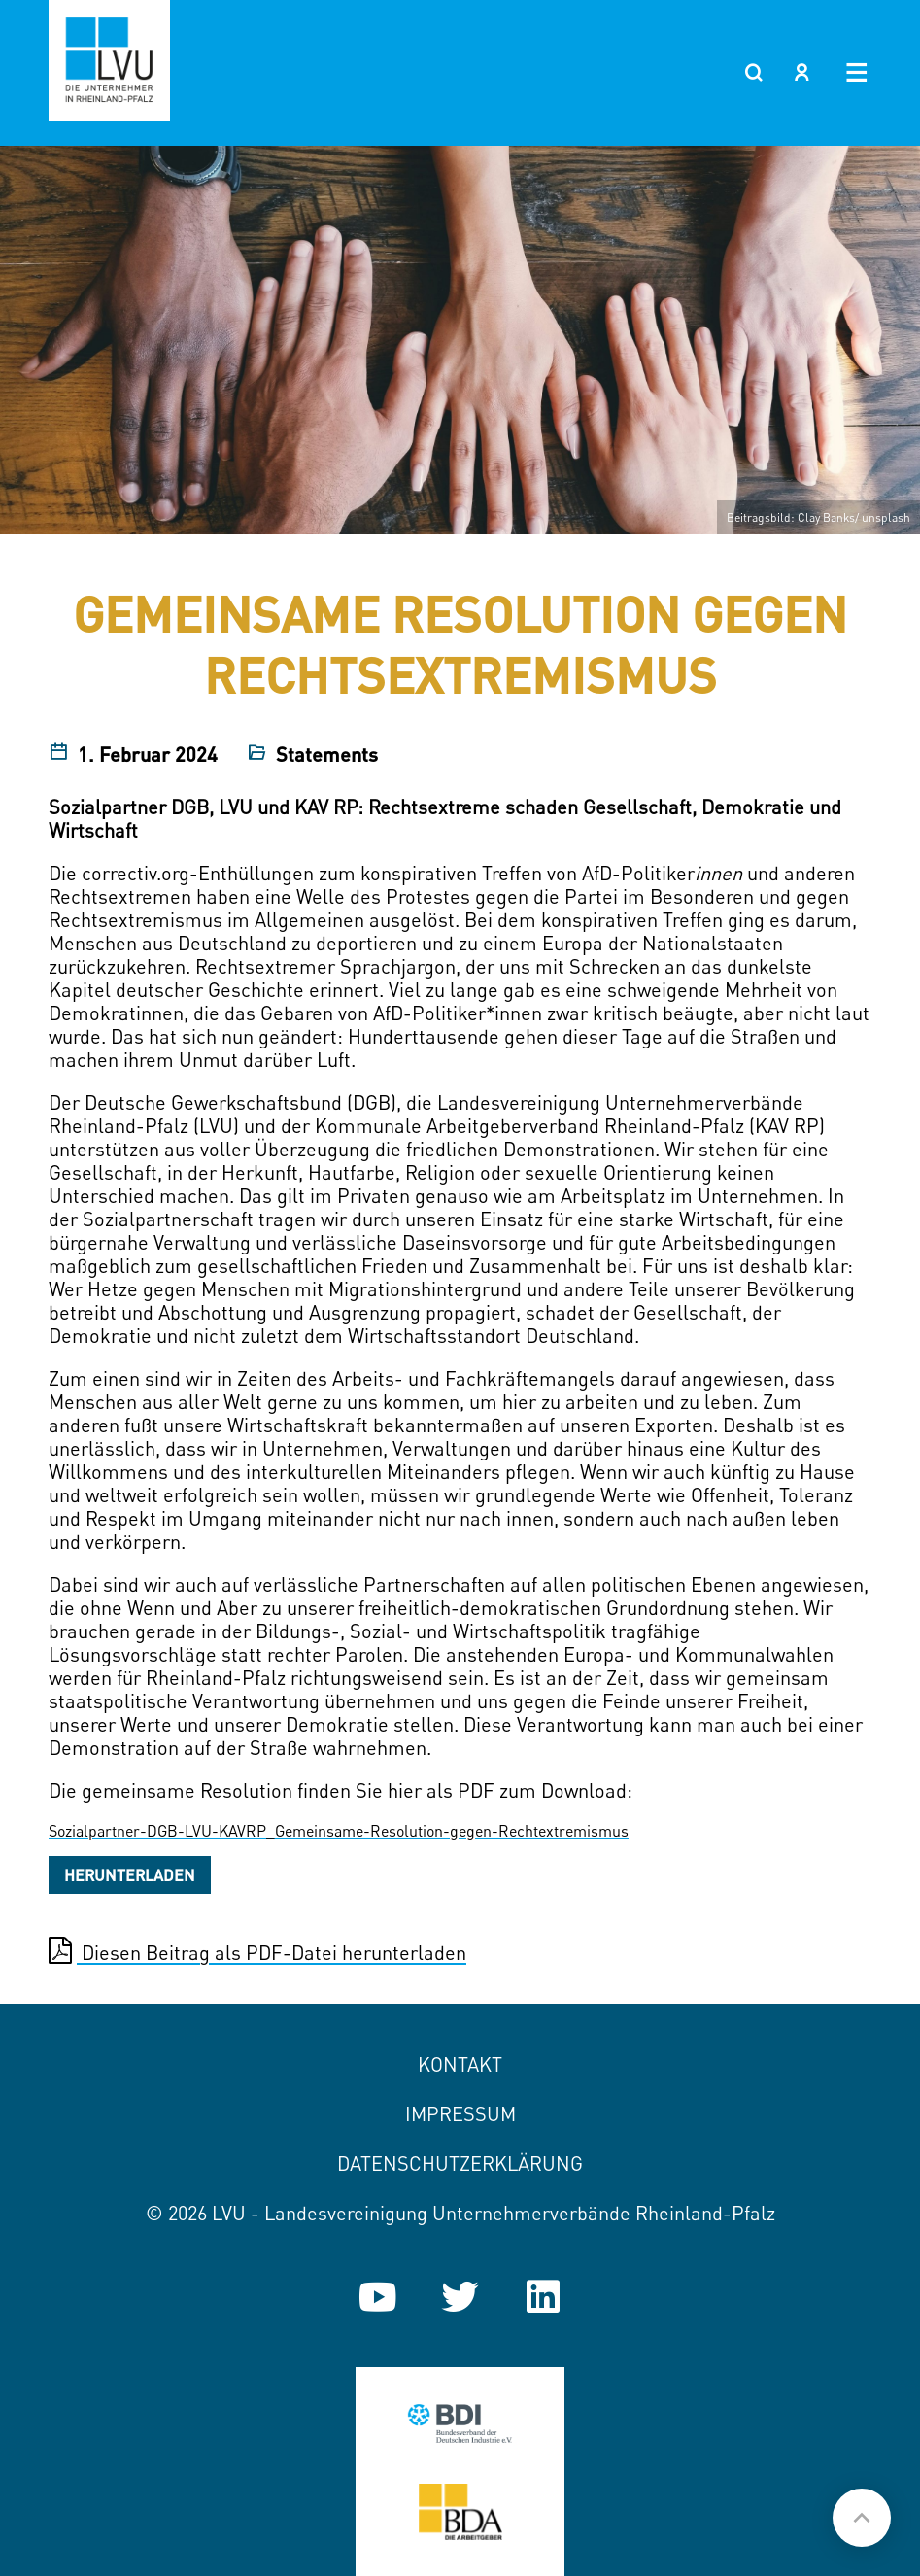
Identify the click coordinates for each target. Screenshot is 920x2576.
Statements (327, 754)
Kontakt (460, 2064)
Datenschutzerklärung (460, 2163)
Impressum (460, 2114)
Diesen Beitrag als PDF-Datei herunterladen (257, 1951)
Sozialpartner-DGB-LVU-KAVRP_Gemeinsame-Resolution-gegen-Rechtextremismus (339, 1831)
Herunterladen (129, 1875)
